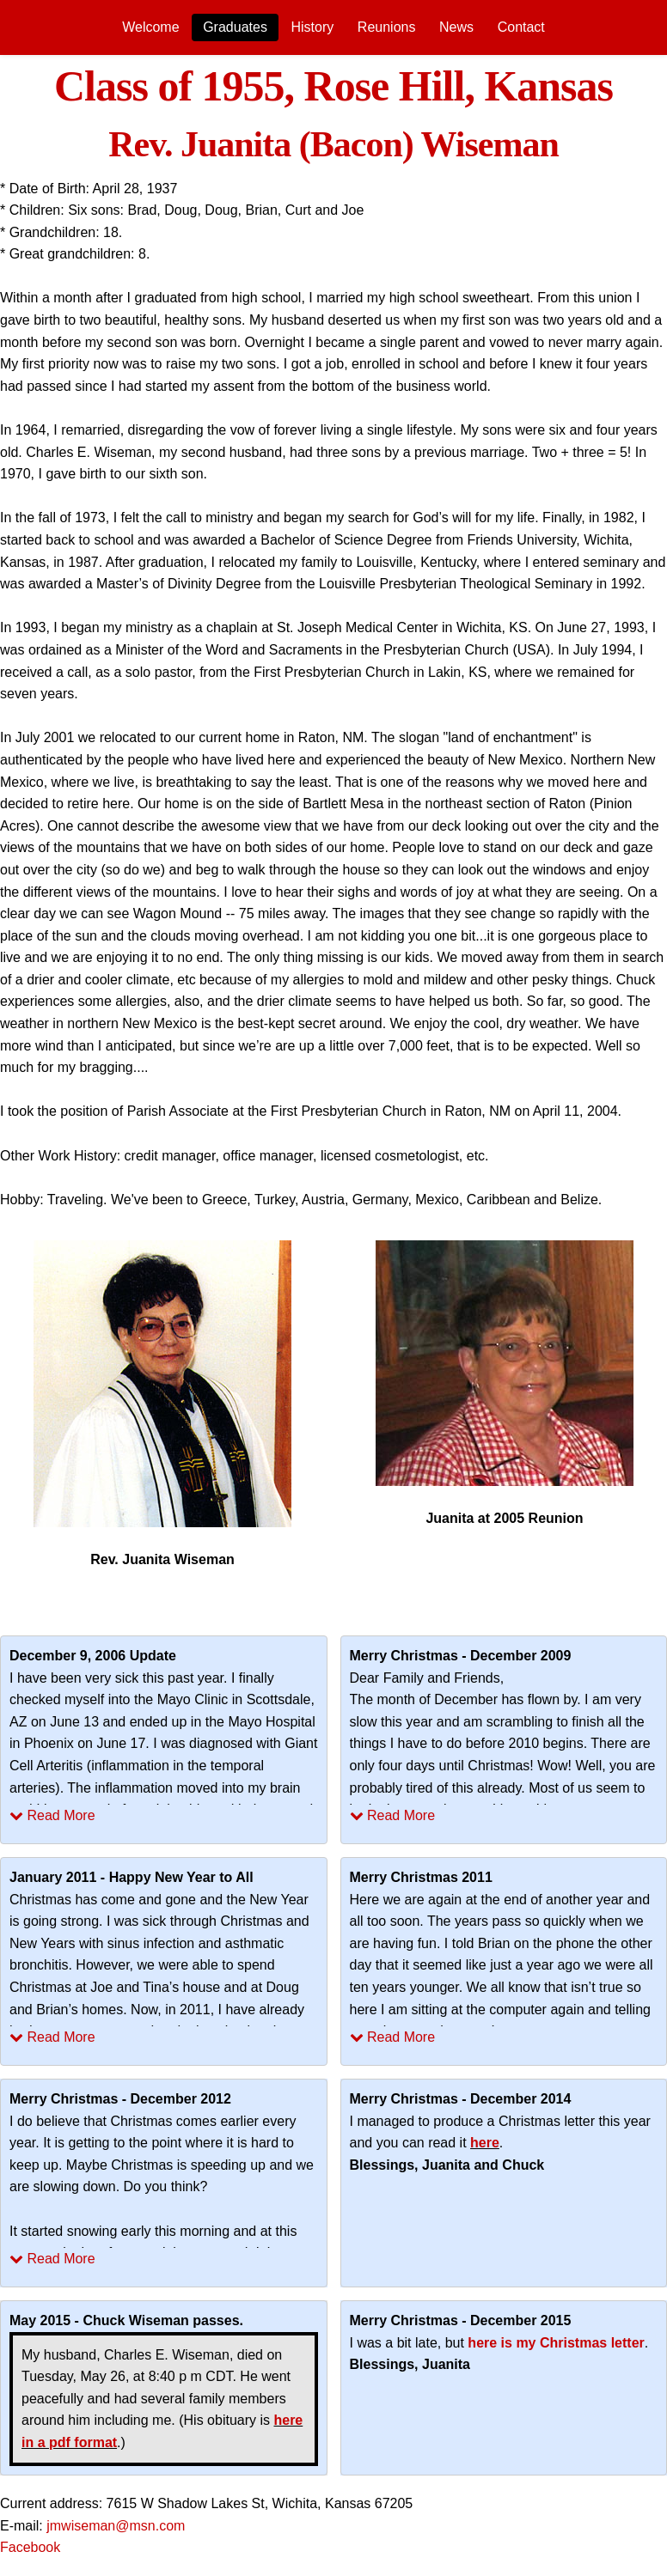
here (484, 2142)
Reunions (387, 27)
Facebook (30, 2547)
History (312, 27)
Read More (52, 1815)
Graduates (235, 27)
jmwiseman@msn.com (115, 2525)
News (456, 27)
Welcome (150, 27)
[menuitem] (150, 27)
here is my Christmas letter (556, 2342)
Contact (521, 27)
